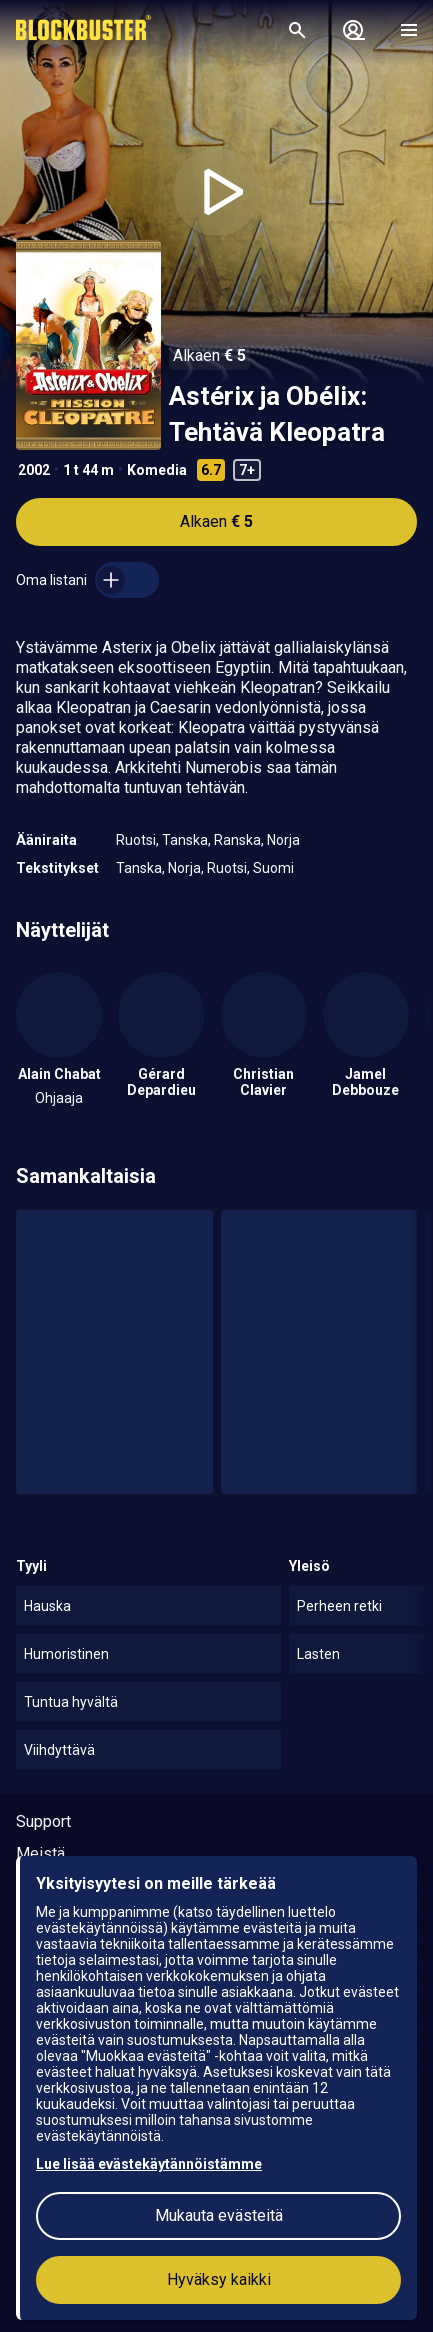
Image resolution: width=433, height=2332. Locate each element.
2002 (34, 470)
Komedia (157, 470)
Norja (283, 840)
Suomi (273, 868)
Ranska (237, 840)
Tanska (185, 840)
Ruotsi (136, 840)
